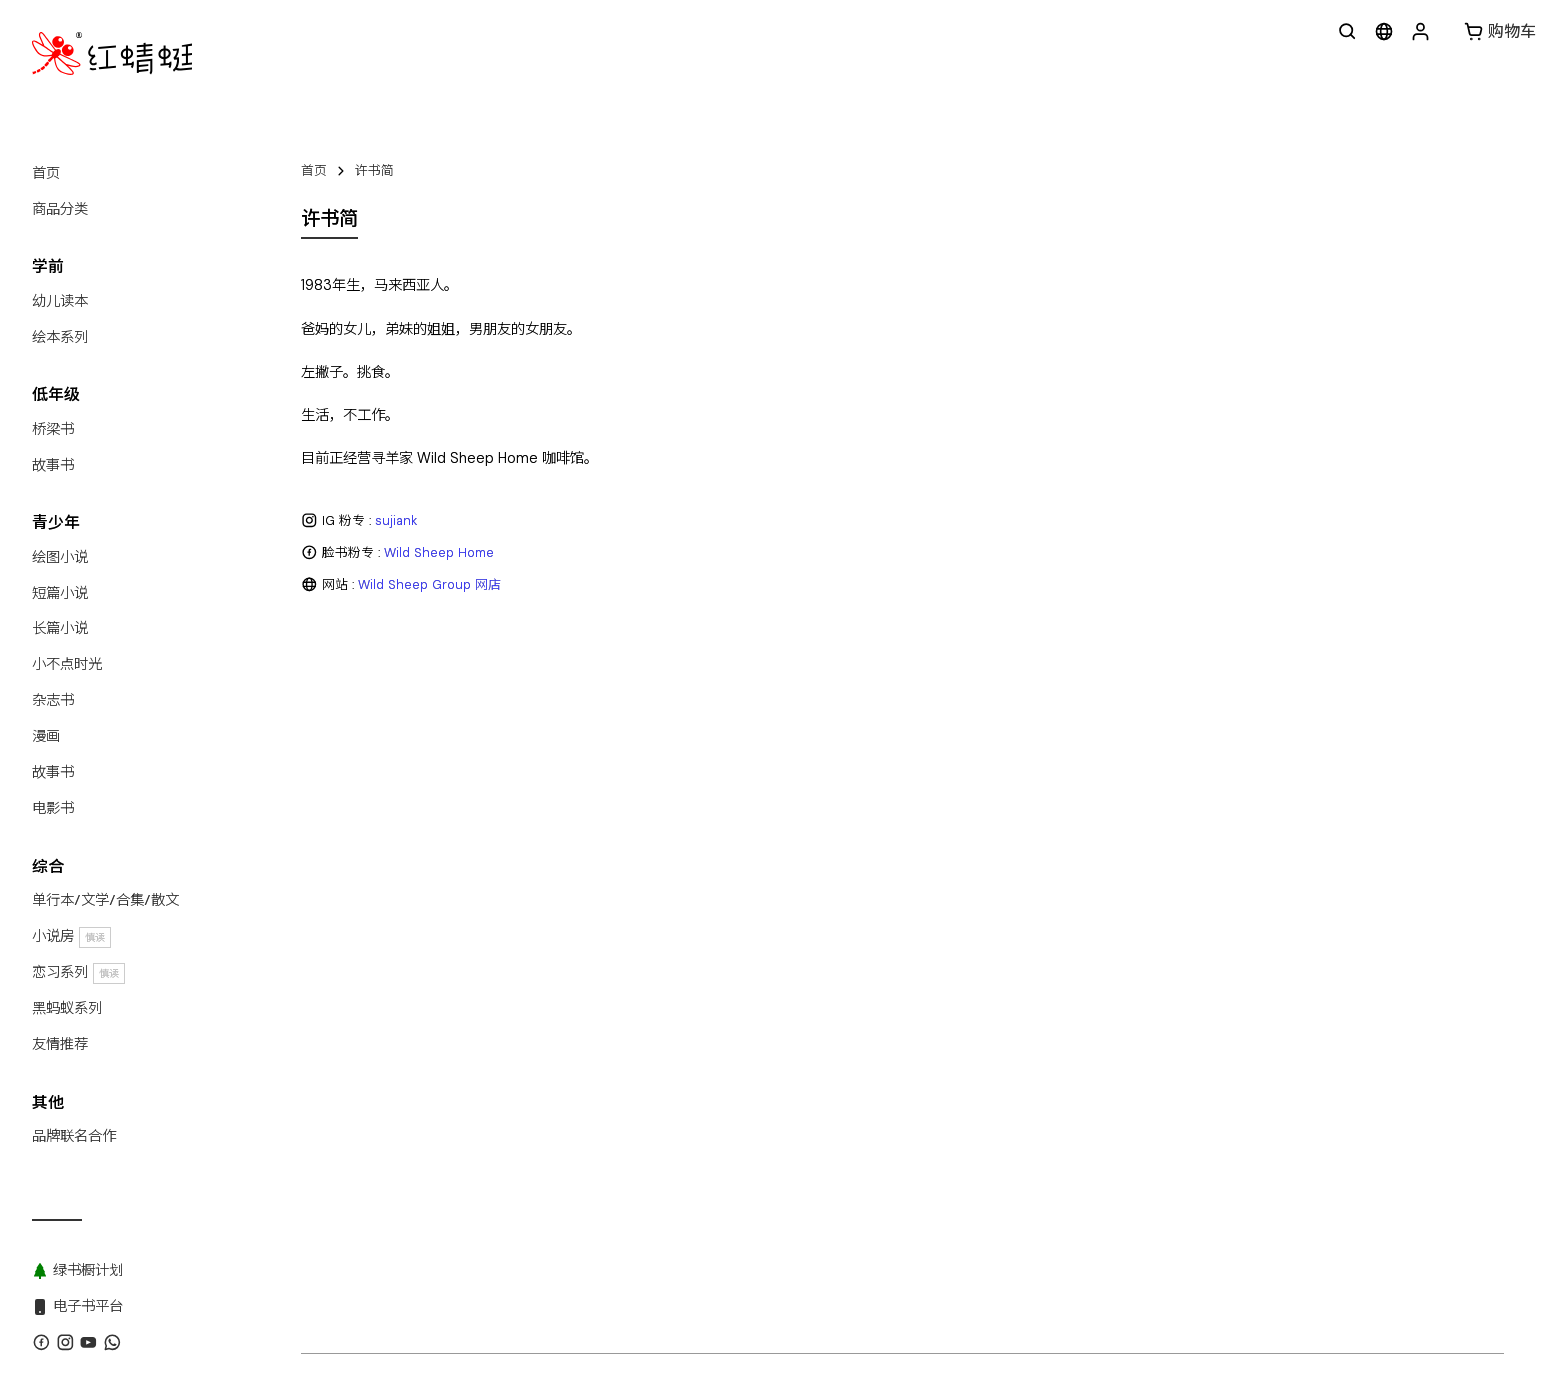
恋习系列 (78, 972)
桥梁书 (53, 429)
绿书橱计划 (730, 903)
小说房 (71, 936)
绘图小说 (60, 557)
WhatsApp (489, 903)
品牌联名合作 (74, 1136)
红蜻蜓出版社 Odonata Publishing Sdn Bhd (475, 939)
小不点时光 (67, 664)
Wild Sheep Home (439, 552)
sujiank (396, 520)
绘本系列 (60, 337)
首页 (46, 173)
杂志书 (53, 700)
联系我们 (412, 903)
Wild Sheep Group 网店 (429, 584)
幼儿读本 (60, 301)
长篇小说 (60, 628)
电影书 (53, 808)
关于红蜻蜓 (333, 903)
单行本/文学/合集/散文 (105, 900)
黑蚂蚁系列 (67, 1008)
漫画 (46, 736)
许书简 (374, 170)
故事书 (53, 465)
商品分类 (60, 209)
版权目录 (567, 903)
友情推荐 (60, 1044)
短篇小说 (60, 593)
